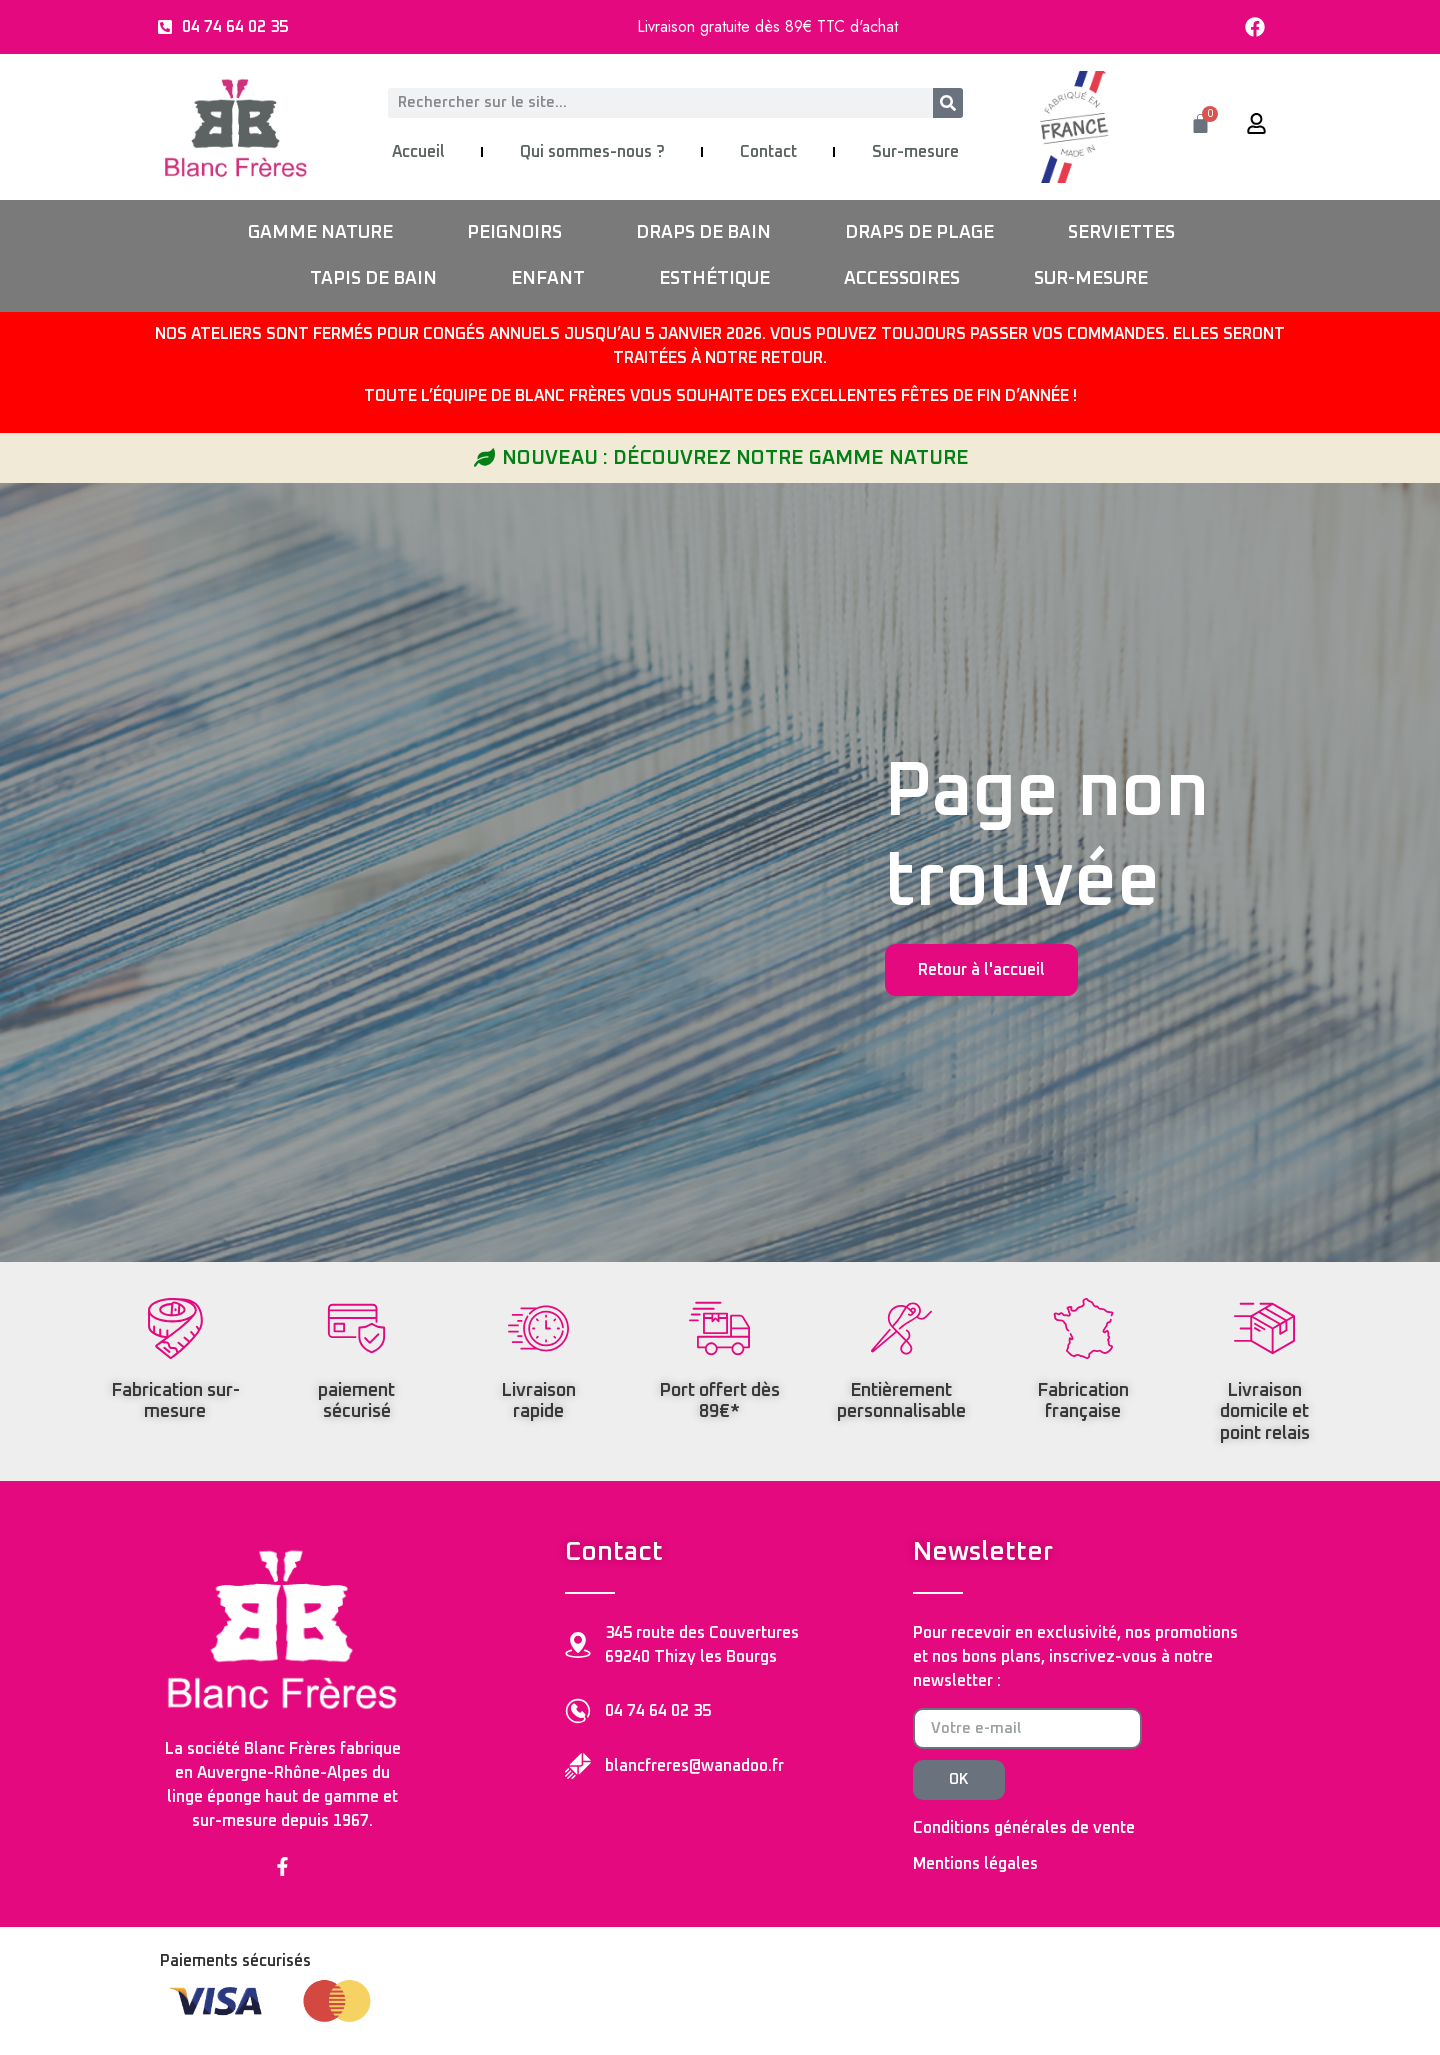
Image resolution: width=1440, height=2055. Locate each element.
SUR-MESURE (1091, 279)
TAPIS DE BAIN (373, 279)
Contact (768, 152)
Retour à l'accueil (981, 970)
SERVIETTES (1121, 233)
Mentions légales (975, 1864)
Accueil (418, 152)
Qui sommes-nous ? (592, 152)
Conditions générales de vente (1024, 1828)
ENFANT (548, 279)
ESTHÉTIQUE (714, 279)
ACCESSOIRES (902, 279)
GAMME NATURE (320, 233)
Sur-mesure (915, 152)
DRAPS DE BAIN (703, 233)
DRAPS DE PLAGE (919, 233)
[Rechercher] (948, 103)
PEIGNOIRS (514, 233)
